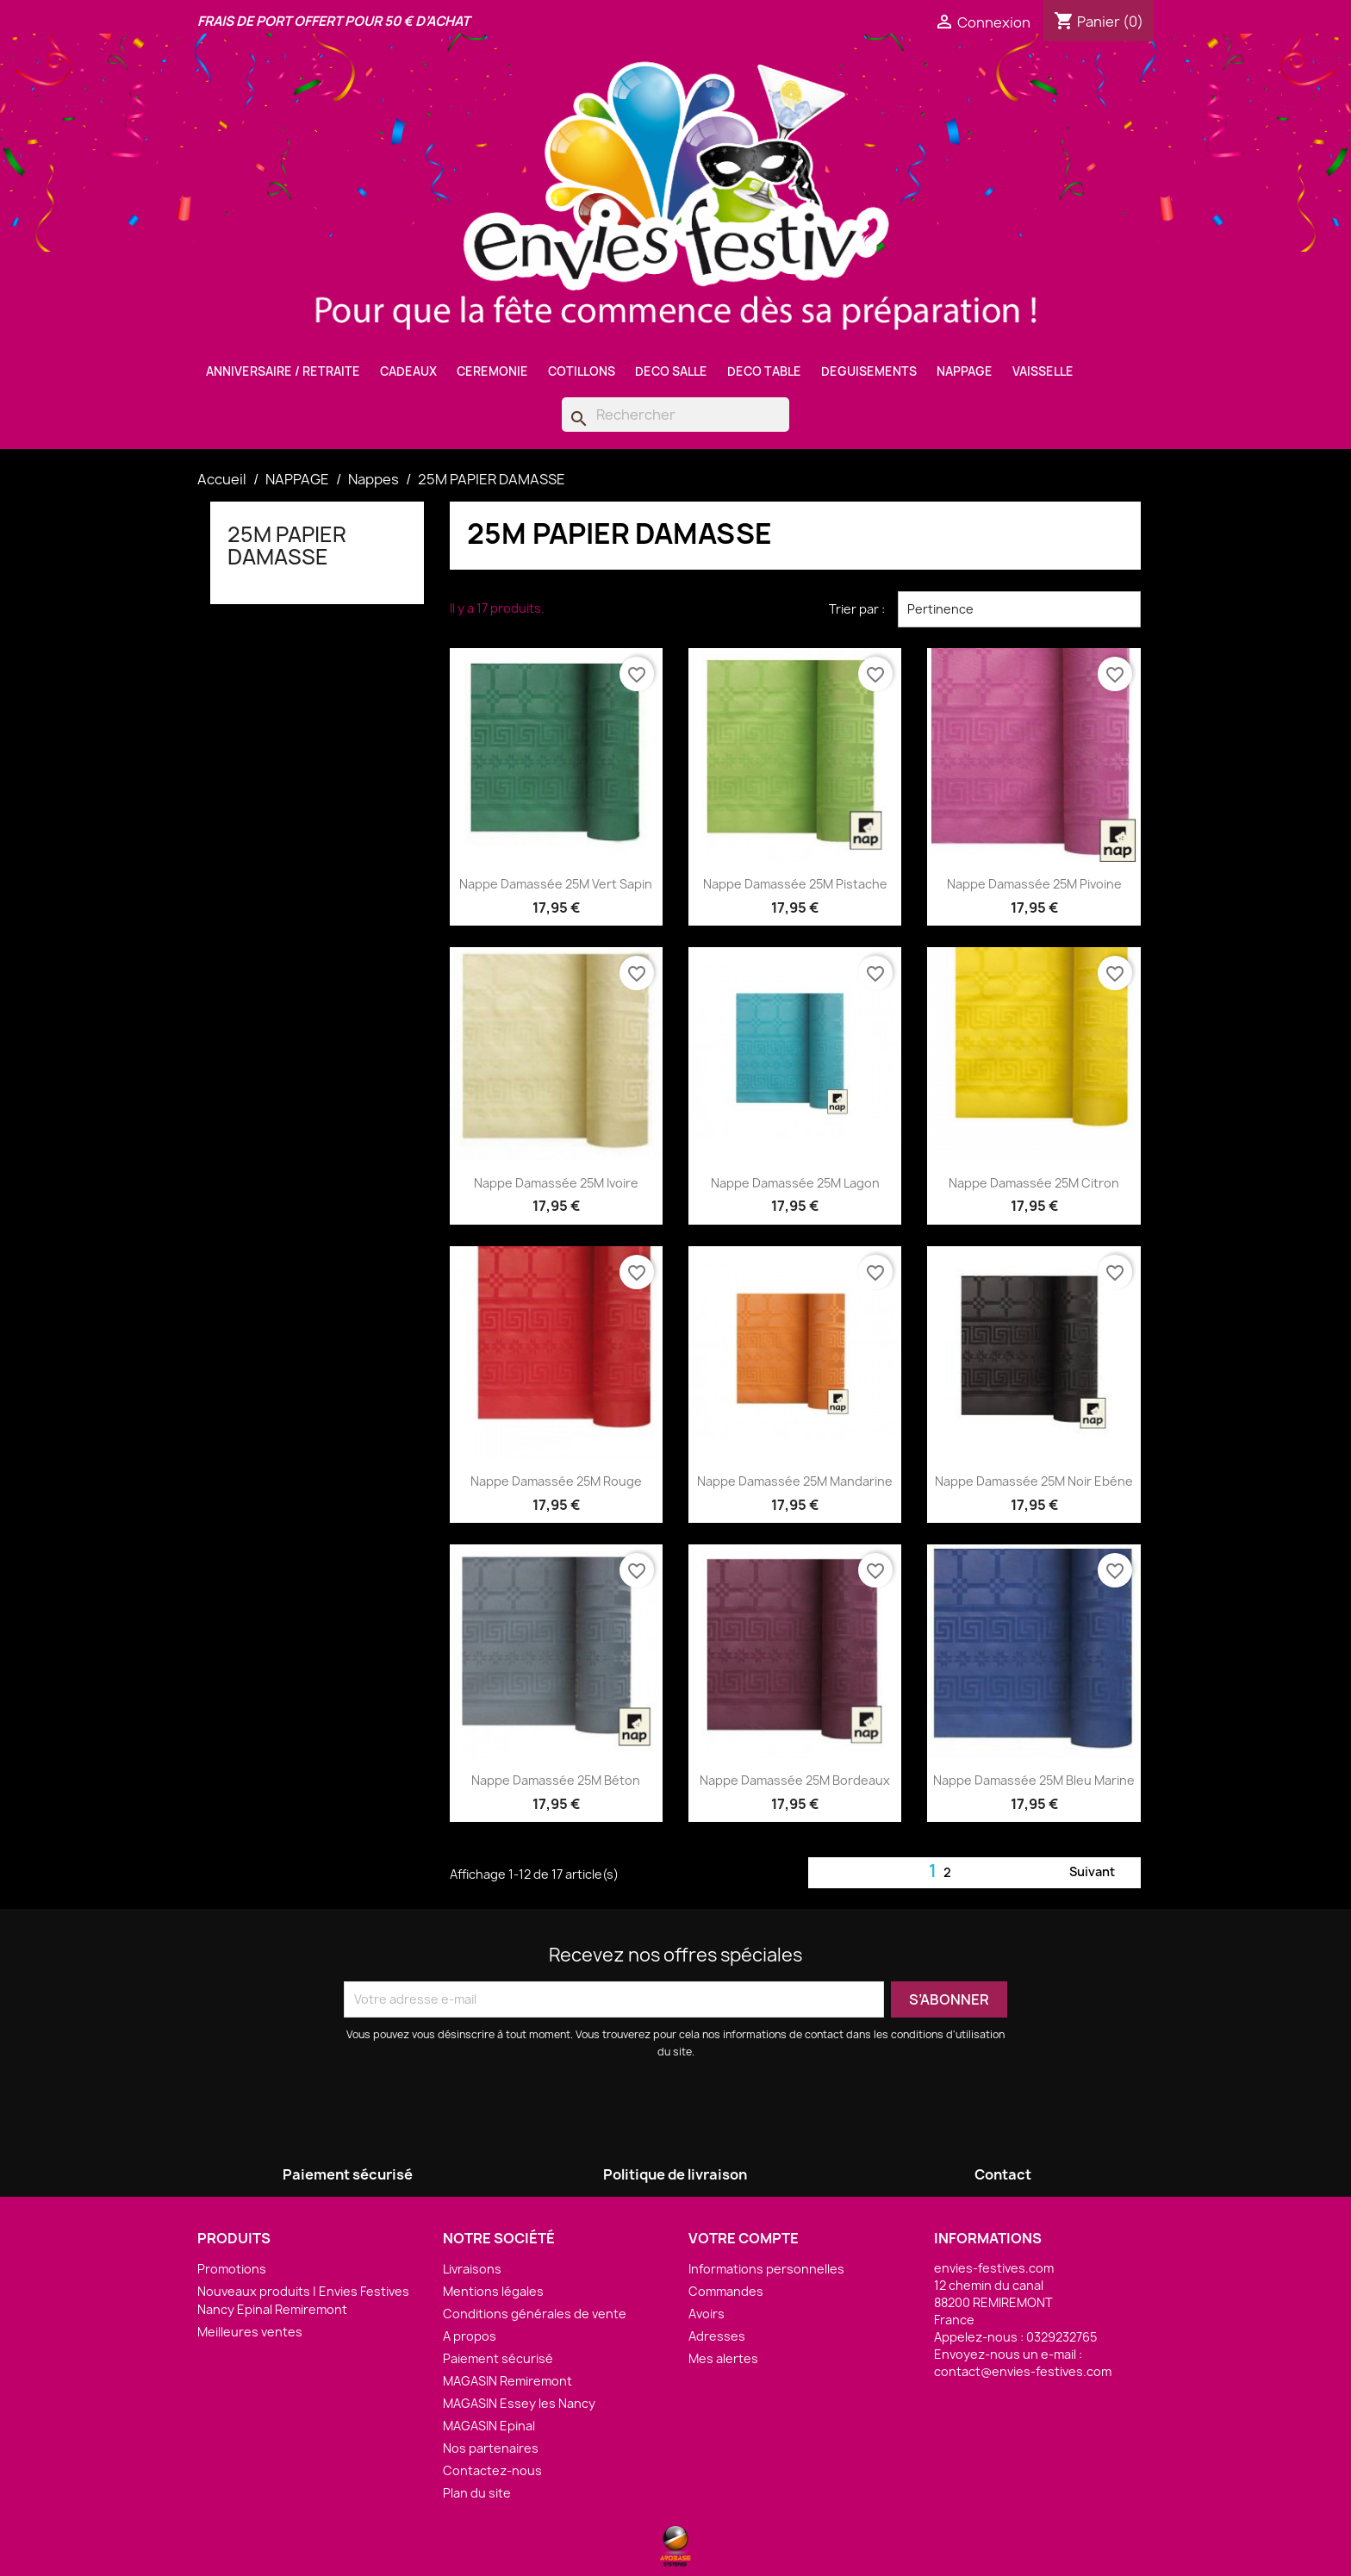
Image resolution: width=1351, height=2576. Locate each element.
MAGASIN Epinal (489, 2425)
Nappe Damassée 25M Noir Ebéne (1034, 1481)
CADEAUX (408, 371)
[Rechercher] (675, 414)
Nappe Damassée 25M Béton (555, 1780)
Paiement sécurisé (498, 2358)
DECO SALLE (671, 371)
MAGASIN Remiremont (507, 2381)
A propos (469, 2336)
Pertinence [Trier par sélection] (1019, 609)
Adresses (716, 2336)
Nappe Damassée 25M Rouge (556, 1481)
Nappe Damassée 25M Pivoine (1034, 884)
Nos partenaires (491, 2448)
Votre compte (743, 2238)
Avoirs (706, 2313)
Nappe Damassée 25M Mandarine (795, 1481)
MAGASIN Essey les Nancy (519, 2403)
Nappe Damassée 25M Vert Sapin (555, 884)
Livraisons (472, 2269)
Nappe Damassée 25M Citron (1034, 1183)
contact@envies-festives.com (1022, 2371)
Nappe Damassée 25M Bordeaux (795, 1780)
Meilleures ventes (249, 2331)
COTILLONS (581, 371)
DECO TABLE (764, 371)
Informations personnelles (766, 2269)
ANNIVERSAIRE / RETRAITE (283, 371)
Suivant (1102, 1872)
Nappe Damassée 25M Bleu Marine (1034, 1780)
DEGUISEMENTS (869, 371)
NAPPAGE (965, 371)
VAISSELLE (1043, 371)
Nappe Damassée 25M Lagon (795, 1183)
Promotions (231, 2269)
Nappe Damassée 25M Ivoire (556, 1183)
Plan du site (477, 2493)
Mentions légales (493, 2291)
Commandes (725, 2291)
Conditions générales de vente (534, 2313)
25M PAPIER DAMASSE (286, 545)
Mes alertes (723, 2358)
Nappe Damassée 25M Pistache (795, 884)
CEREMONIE (492, 371)
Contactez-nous (492, 2470)
